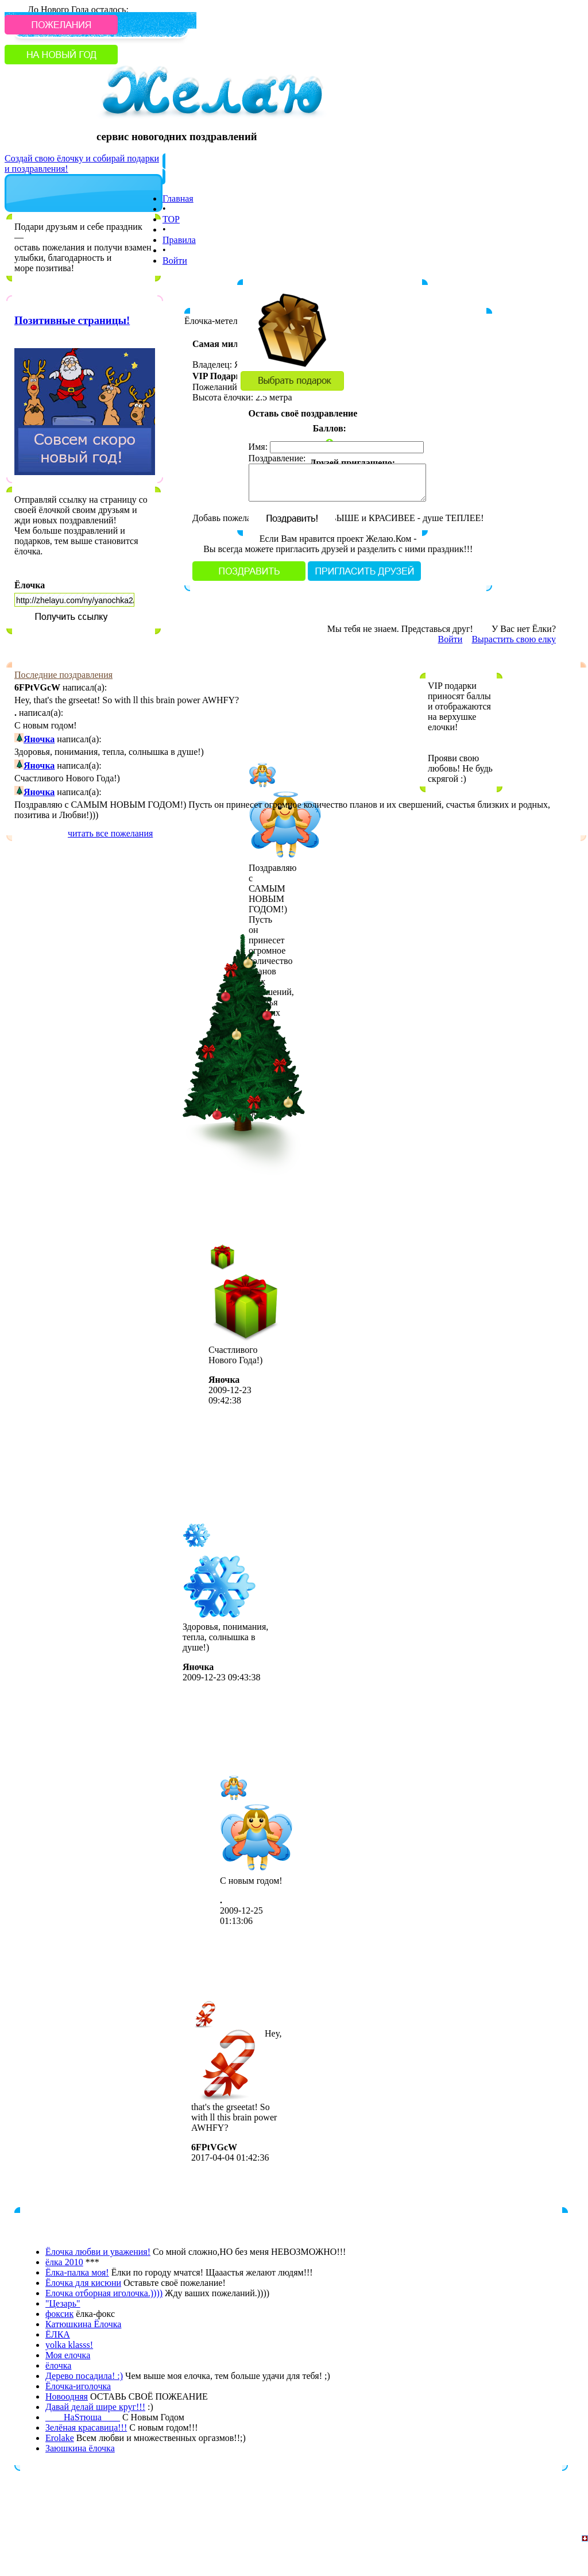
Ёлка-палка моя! (77, 2272)
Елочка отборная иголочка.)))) (104, 2293)
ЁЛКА (57, 2334)
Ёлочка (29, 585)
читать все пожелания (110, 833)
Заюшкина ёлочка (80, 2448)
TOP (171, 219)
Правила (179, 240)
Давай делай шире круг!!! (95, 2407)
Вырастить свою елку (513, 639)
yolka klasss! (69, 2345)
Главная (178, 198)
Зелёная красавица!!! (86, 2427)
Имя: (258, 447)
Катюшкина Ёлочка (83, 2324)
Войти (175, 260)
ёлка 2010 (64, 2262)
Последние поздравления (63, 675)
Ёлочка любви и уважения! (97, 2252)
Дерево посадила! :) (84, 2376)
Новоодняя (66, 2396)
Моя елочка (67, 2355)
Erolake (59, 2438)
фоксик (59, 2314)
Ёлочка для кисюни (83, 2283)
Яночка (39, 739)
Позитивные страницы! (72, 320)
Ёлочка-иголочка (78, 2386)
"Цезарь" (62, 2303)
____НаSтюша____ (82, 2417)
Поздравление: (277, 458)
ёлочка (58, 2365)
